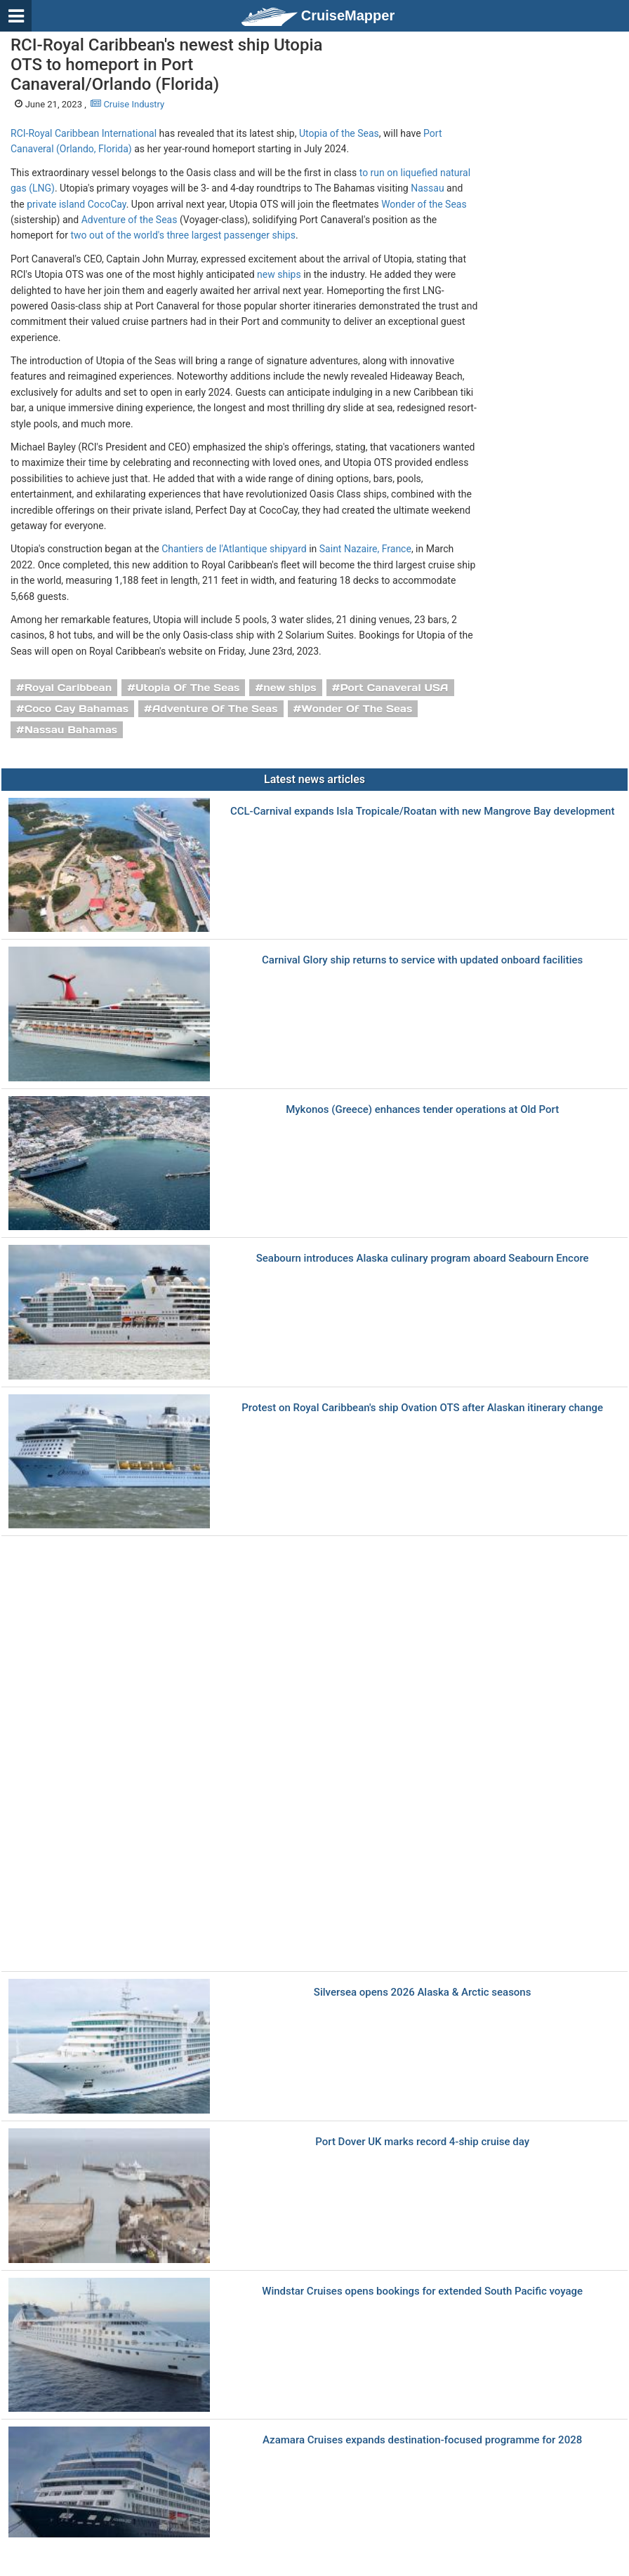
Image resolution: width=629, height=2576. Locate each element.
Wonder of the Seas (424, 204)
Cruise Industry (127, 104)
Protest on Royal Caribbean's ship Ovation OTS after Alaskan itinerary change (422, 1408)
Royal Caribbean (68, 687)
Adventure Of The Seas (215, 708)
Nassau (427, 188)
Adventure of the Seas (129, 219)
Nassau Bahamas (71, 729)
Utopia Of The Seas (187, 687)
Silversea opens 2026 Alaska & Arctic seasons (422, 1992)
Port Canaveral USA (394, 687)
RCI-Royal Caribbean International (84, 133)
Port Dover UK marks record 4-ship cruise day (422, 2142)
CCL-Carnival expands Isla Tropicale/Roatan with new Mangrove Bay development (422, 811)
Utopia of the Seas (339, 133)
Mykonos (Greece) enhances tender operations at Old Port (422, 1110)
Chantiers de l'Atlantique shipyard (234, 548)
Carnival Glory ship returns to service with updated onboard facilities (422, 960)
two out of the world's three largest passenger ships (182, 235)
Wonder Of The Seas (356, 708)
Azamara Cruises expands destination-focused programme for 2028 (422, 2440)
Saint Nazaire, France (365, 548)
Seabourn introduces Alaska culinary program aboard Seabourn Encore (422, 1258)
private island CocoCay (76, 204)
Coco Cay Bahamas (76, 708)
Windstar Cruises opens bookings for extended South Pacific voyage (422, 2291)
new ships (279, 274)
